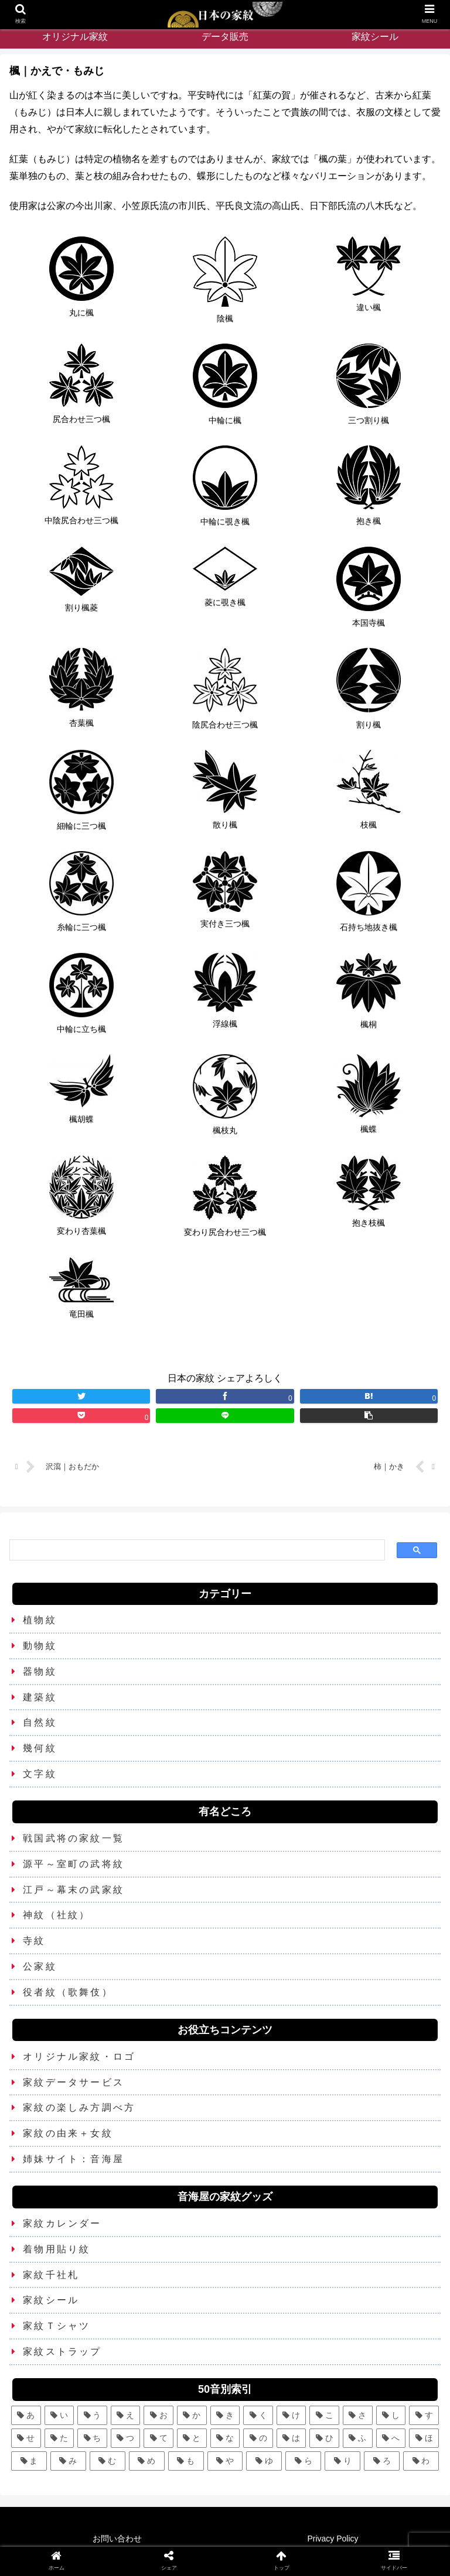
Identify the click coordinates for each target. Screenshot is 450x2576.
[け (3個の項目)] (291, 2415)
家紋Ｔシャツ (56, 2326)
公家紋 (40, 1966)
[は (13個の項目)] (291, 2438)
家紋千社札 (51, 2275)
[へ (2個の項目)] (391, 2438)
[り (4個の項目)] (342, 2461)
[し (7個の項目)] (391, 2415)
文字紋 (40, 1774)
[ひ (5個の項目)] (324, 2438)
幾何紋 (40, 1748)
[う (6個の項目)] (92, 2415)
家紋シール (51, 2300)
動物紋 (40, 1646)
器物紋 (40, 1671)
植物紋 (40, 1620)
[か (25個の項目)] (192, 2415)
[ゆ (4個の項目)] (264, 2461)
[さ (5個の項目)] (358, 2415)
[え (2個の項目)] (126, 2415)
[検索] (196, 1549)
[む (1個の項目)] (107, 2461)
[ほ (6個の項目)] (424, 2438)
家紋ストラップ (62, 2352)
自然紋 (40, 1722)
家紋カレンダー (62, 2223)
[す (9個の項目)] (424, 2415)
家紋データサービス (73, 2082)
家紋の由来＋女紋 (68, 2133)
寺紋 (34, 1941)
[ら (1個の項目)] (303, 2461)
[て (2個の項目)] (158, 2438)
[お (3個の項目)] (158, 2415)
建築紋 (40, 1697)
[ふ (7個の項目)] (358, 2438)
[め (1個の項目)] (147, 2461)
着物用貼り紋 (56, 2249)
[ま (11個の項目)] (29, 2461)
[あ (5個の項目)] (26, 2415)
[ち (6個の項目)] (92, 2438)
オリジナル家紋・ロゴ (79, 2057)
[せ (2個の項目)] (26, 2438)
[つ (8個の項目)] (126, 2438)
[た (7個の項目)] (59, 2438)
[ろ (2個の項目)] (382, 2461)
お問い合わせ (117, 2538)
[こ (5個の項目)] (324, 2415)
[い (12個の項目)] (59, 2415)
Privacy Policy (332, 2538)
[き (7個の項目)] (225, 2415)
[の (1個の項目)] (258, 2438)
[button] (369, 1415)
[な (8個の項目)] (225, 2438)
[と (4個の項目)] (192, 2438)
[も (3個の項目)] (186, 2461)
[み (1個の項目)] (68, 2461)
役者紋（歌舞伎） (68, 1992)
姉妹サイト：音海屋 (73, 2159)
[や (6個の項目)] (225, 2461)
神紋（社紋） (56, 1915)
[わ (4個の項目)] (421, 2461)
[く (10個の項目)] (258, 2415)
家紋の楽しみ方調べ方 (79, 2107)
